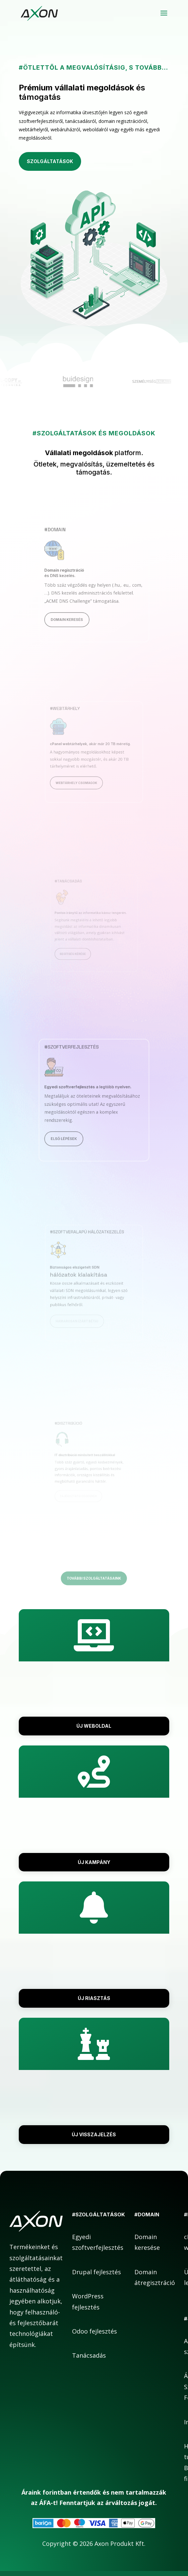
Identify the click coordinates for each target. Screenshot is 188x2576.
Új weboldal (93, 1726)
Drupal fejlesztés (96, 2272)
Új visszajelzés (94, 2134)
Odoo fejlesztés (94, 2331)
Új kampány (94, 1862)
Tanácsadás (89, 2355)
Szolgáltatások (50, 161)
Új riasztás (94, 1998)
